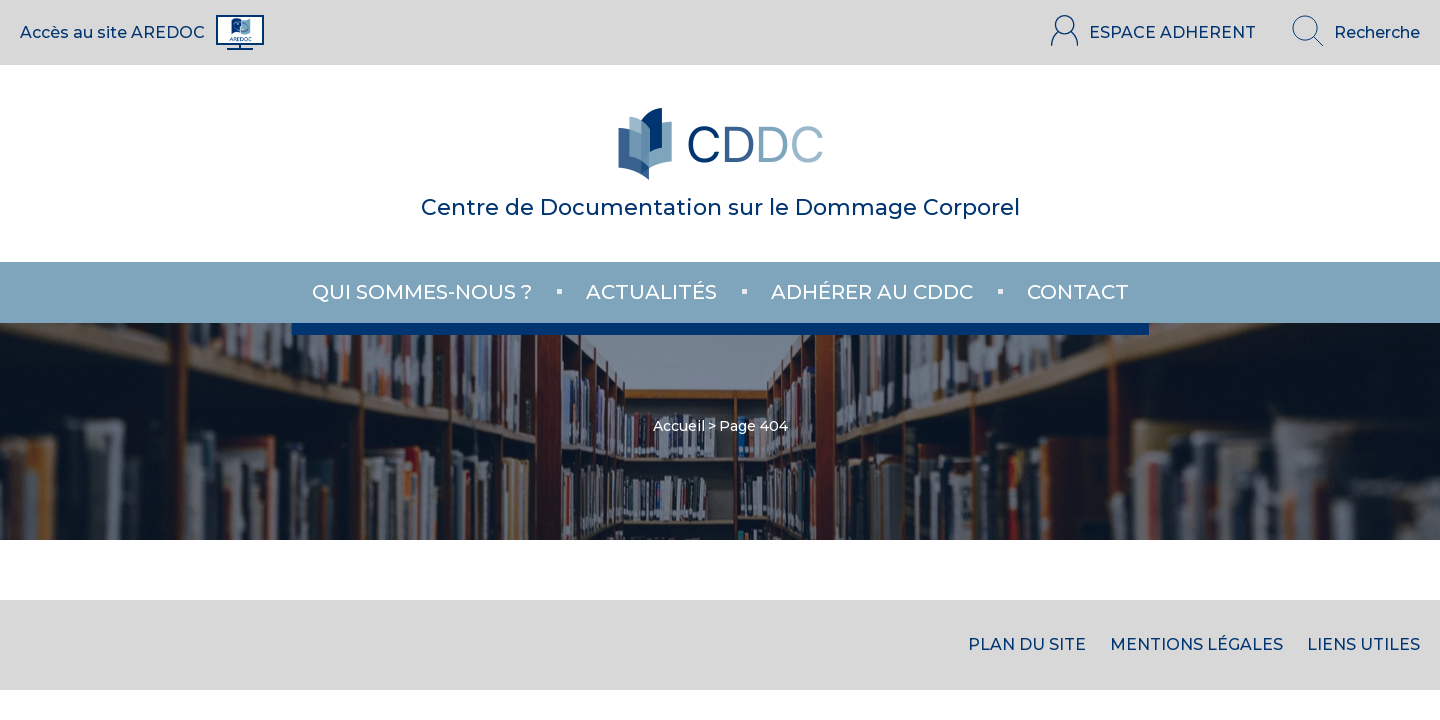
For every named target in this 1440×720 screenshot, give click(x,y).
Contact (1078, 292)
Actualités (651, 292)
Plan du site (1027, 644)
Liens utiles (1363, 644)
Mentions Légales (1196, 644)
